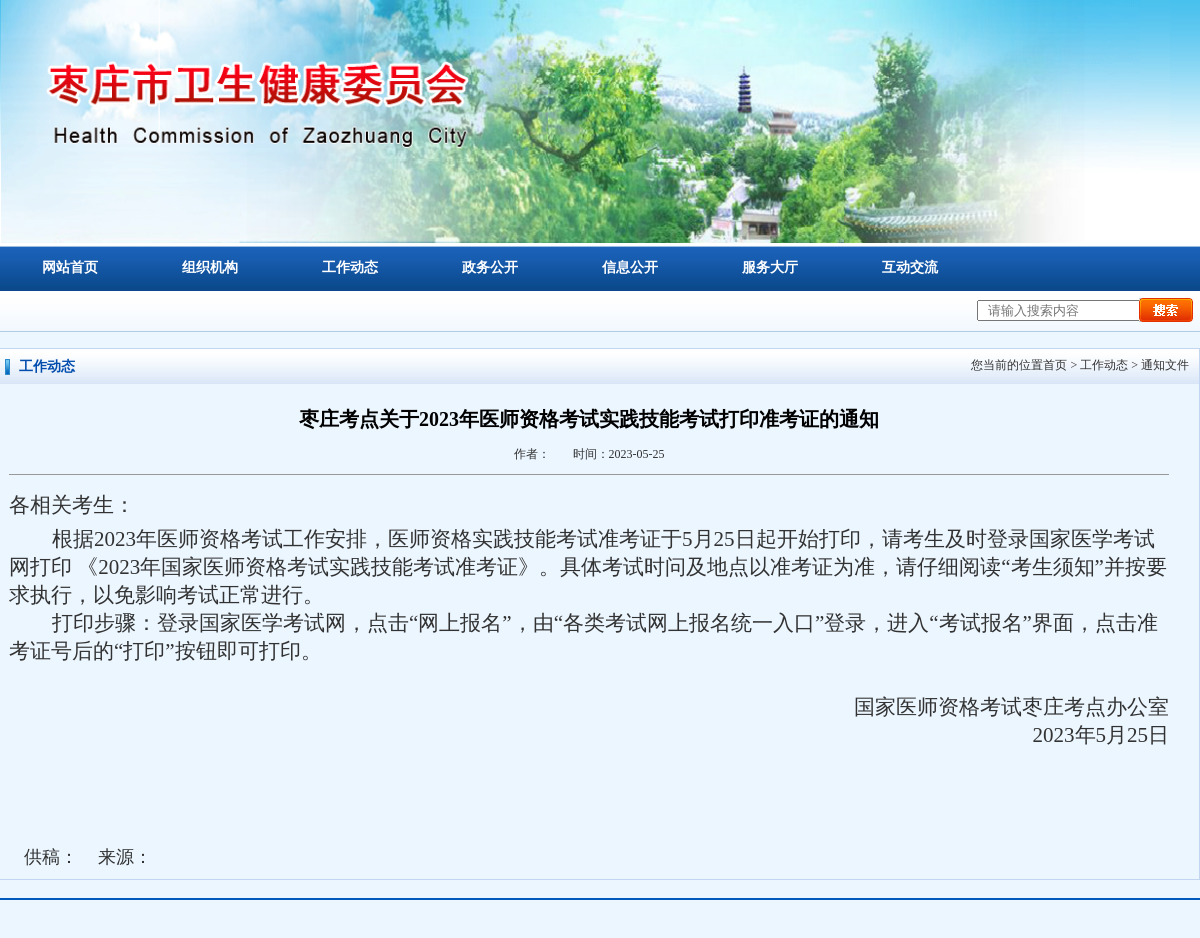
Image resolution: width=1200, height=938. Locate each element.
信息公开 (630, 267)
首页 (1055, 365)
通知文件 (1165, 365)
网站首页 (70, 267)
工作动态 (350, 267)
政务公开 (490, 267)
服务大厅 (770, 267)
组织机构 (210, 267)
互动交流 (910, 267)
